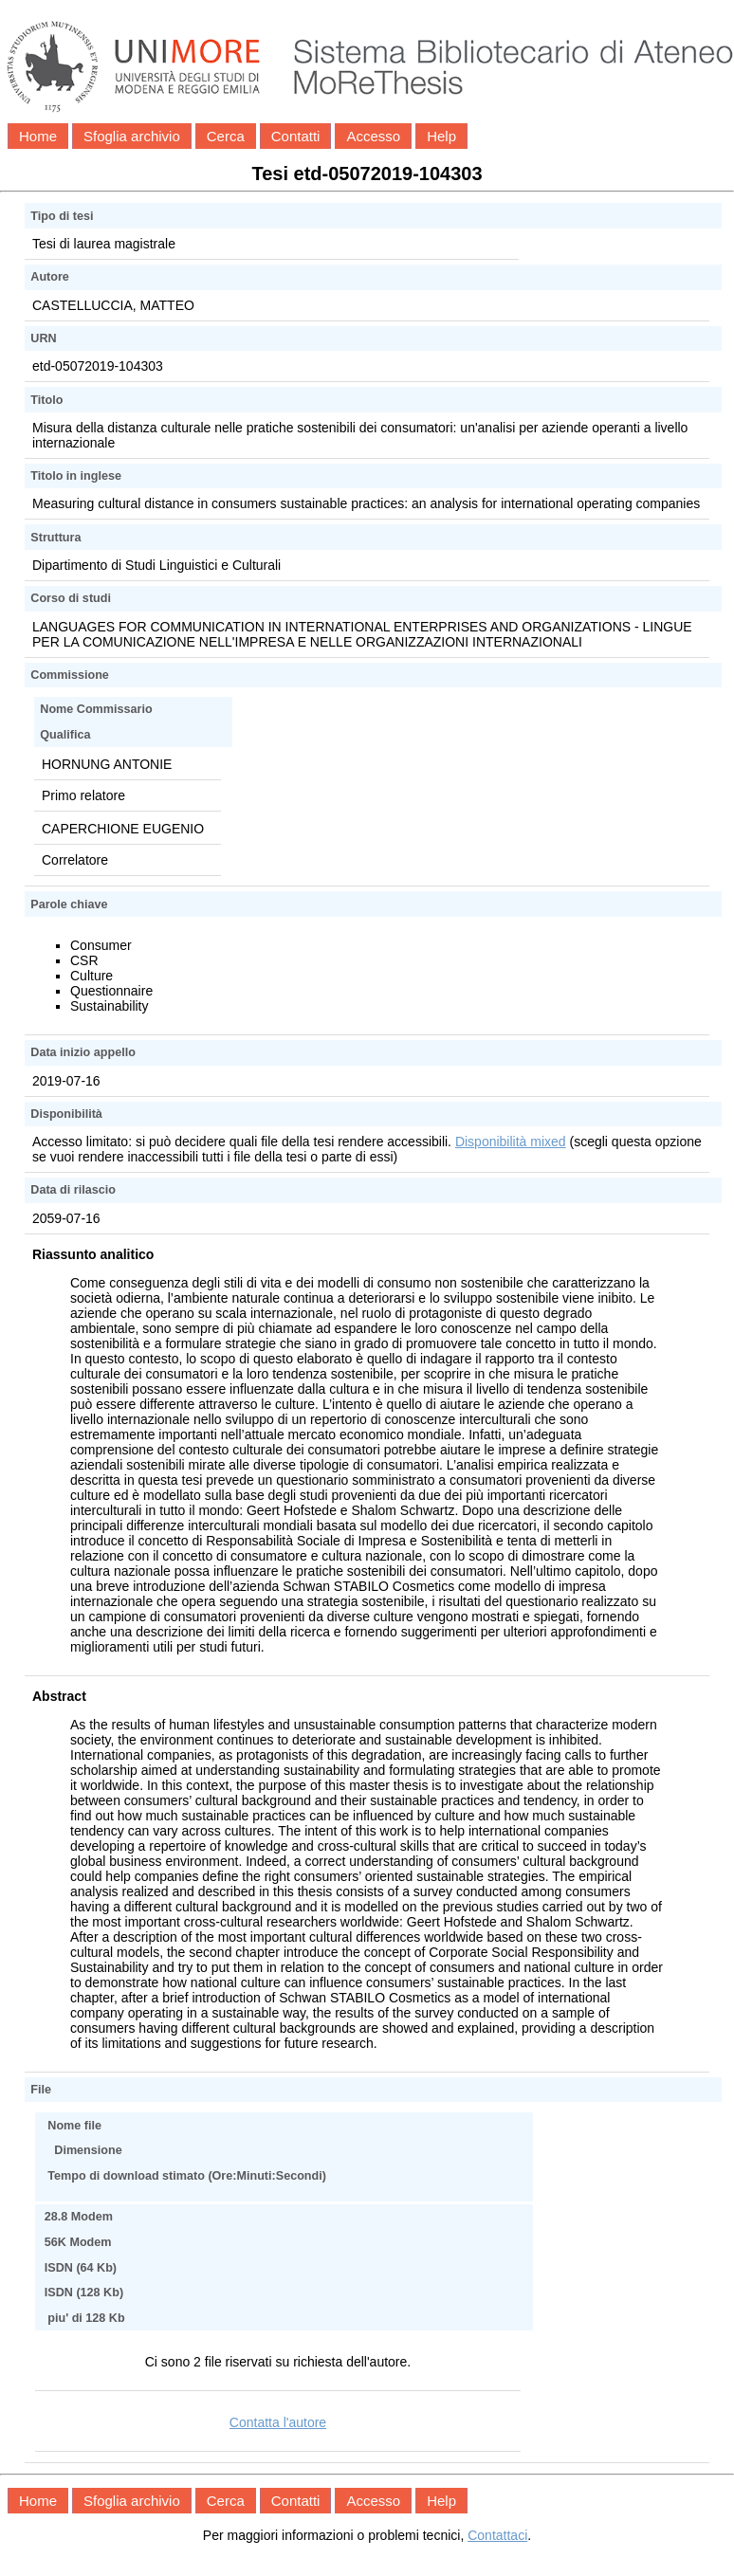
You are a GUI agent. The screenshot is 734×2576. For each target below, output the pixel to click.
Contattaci (497, 2535)
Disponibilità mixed (510, 1141)
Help (441, 136)
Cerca (226, 136)
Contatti (296, 136)
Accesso (373, 136)
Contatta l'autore (277, 2422)
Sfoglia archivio (131, 136)
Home (38, 136)
